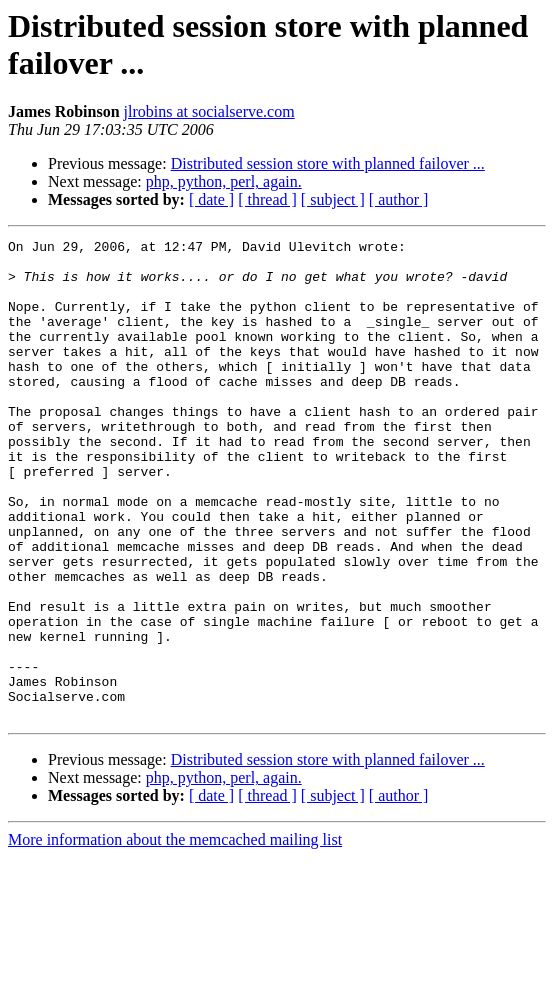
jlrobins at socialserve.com (209, 111)
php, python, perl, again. (224, 181)
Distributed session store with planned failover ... (328, 163)
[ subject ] (333, 199)
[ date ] (211, 199)
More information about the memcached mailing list (175, 935)
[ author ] (399, 199)
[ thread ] (267, 199)
